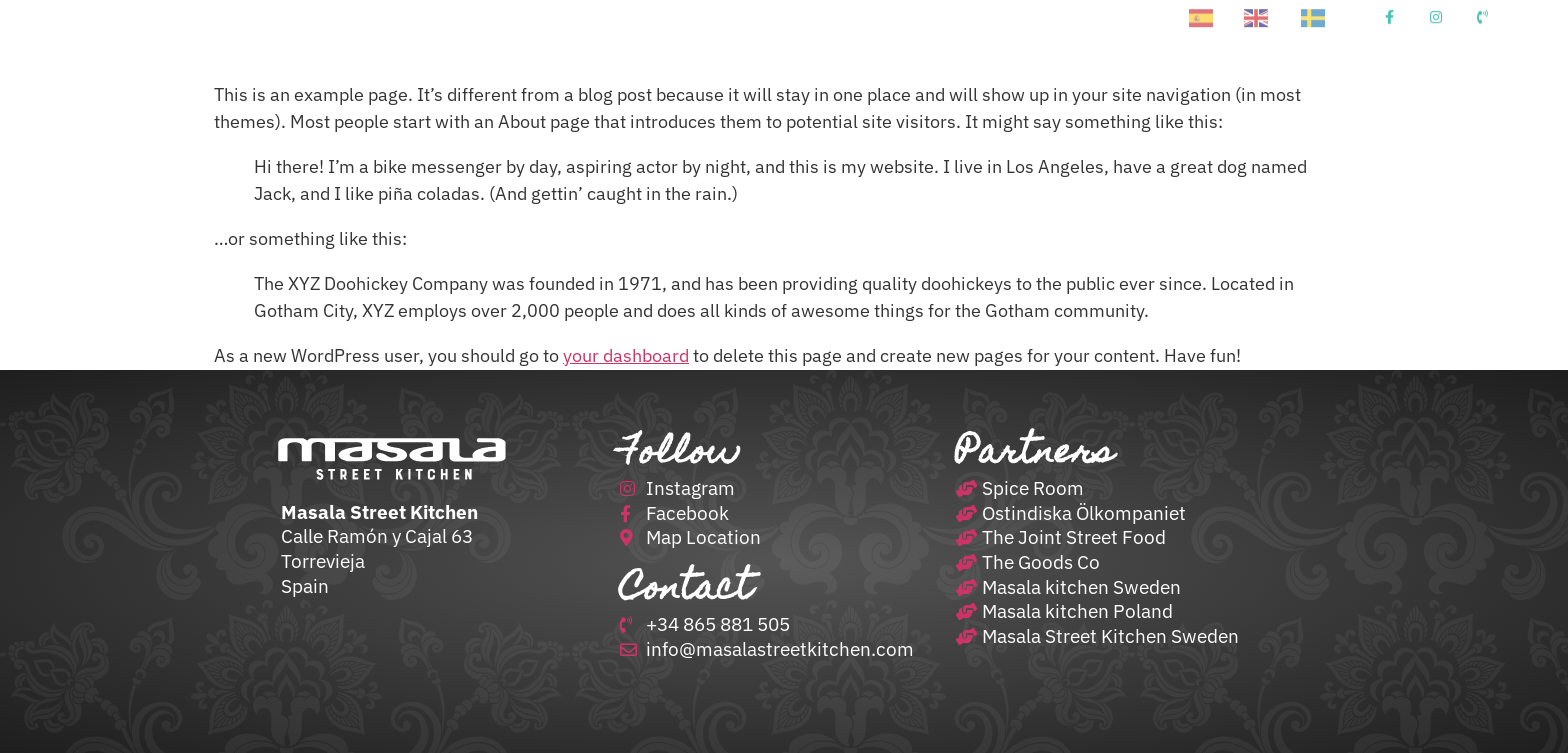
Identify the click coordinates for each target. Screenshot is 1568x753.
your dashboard (626, 355)
